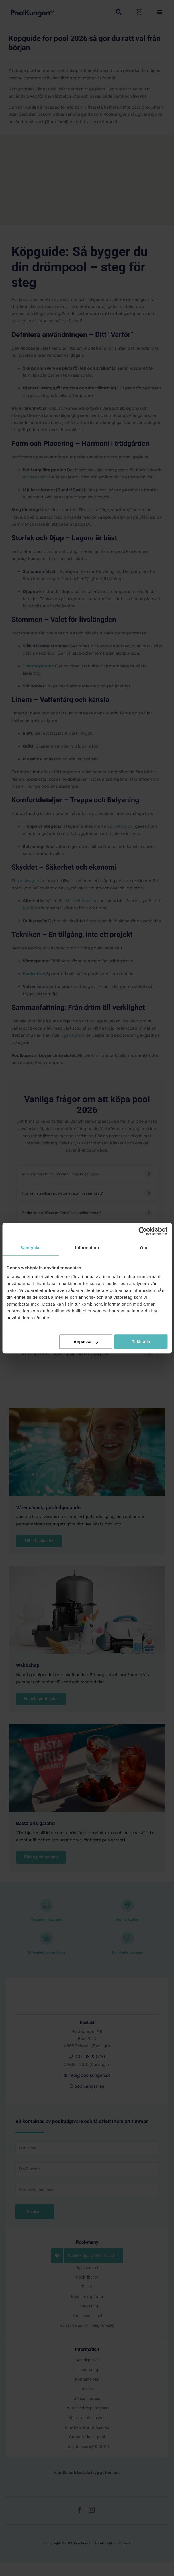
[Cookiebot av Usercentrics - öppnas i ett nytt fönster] (142, 1231)
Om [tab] (143, 1247)
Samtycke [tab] (31, 1247)
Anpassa (85, 1341)
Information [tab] (87, 1247)
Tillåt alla (141, 1341)
